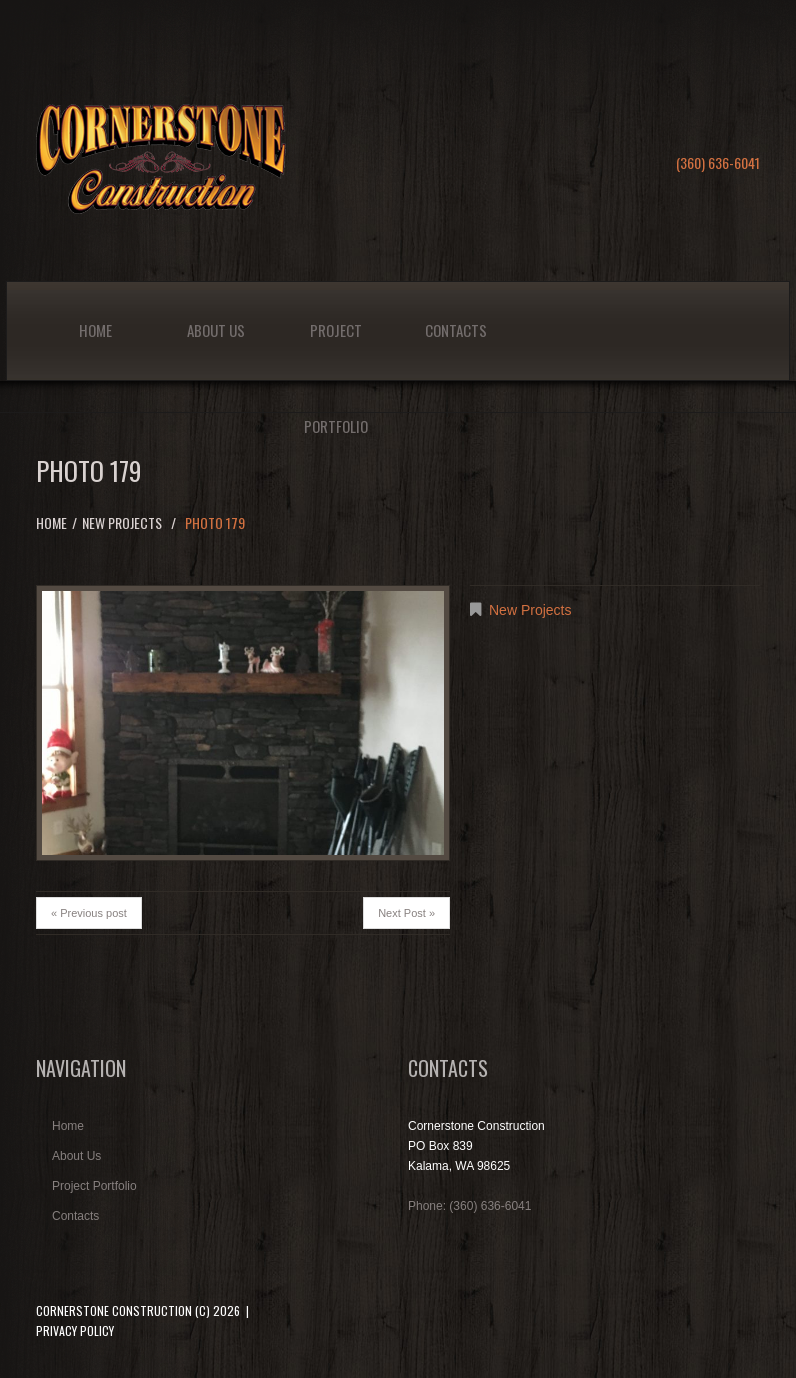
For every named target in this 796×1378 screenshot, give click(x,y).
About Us (216, 330)
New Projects (122, 522)
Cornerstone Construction (114, 1310)
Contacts (456, 330)
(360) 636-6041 (718, 162)
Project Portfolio (336, 349)
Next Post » (406, 913)
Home (95, 330)
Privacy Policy (75, 1330)
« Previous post (89, 913)
